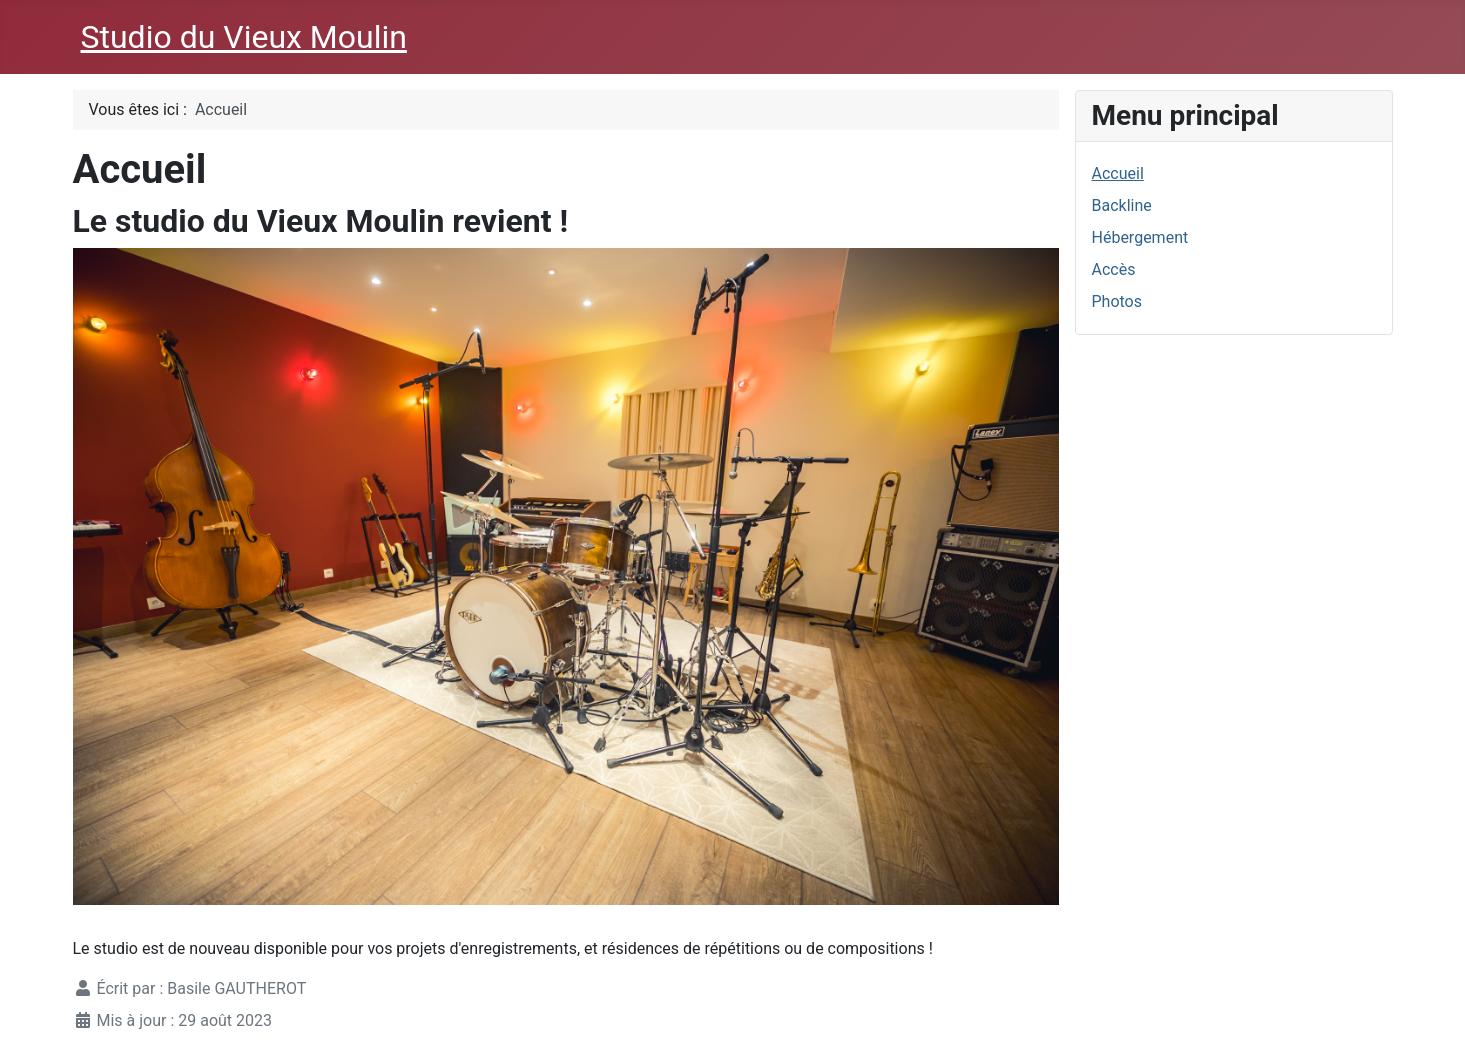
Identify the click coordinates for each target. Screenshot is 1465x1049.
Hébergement (1140, 237)
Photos (1117, 301)
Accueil (1118, 173)
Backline (1122, 205)
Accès (1114, 269)
